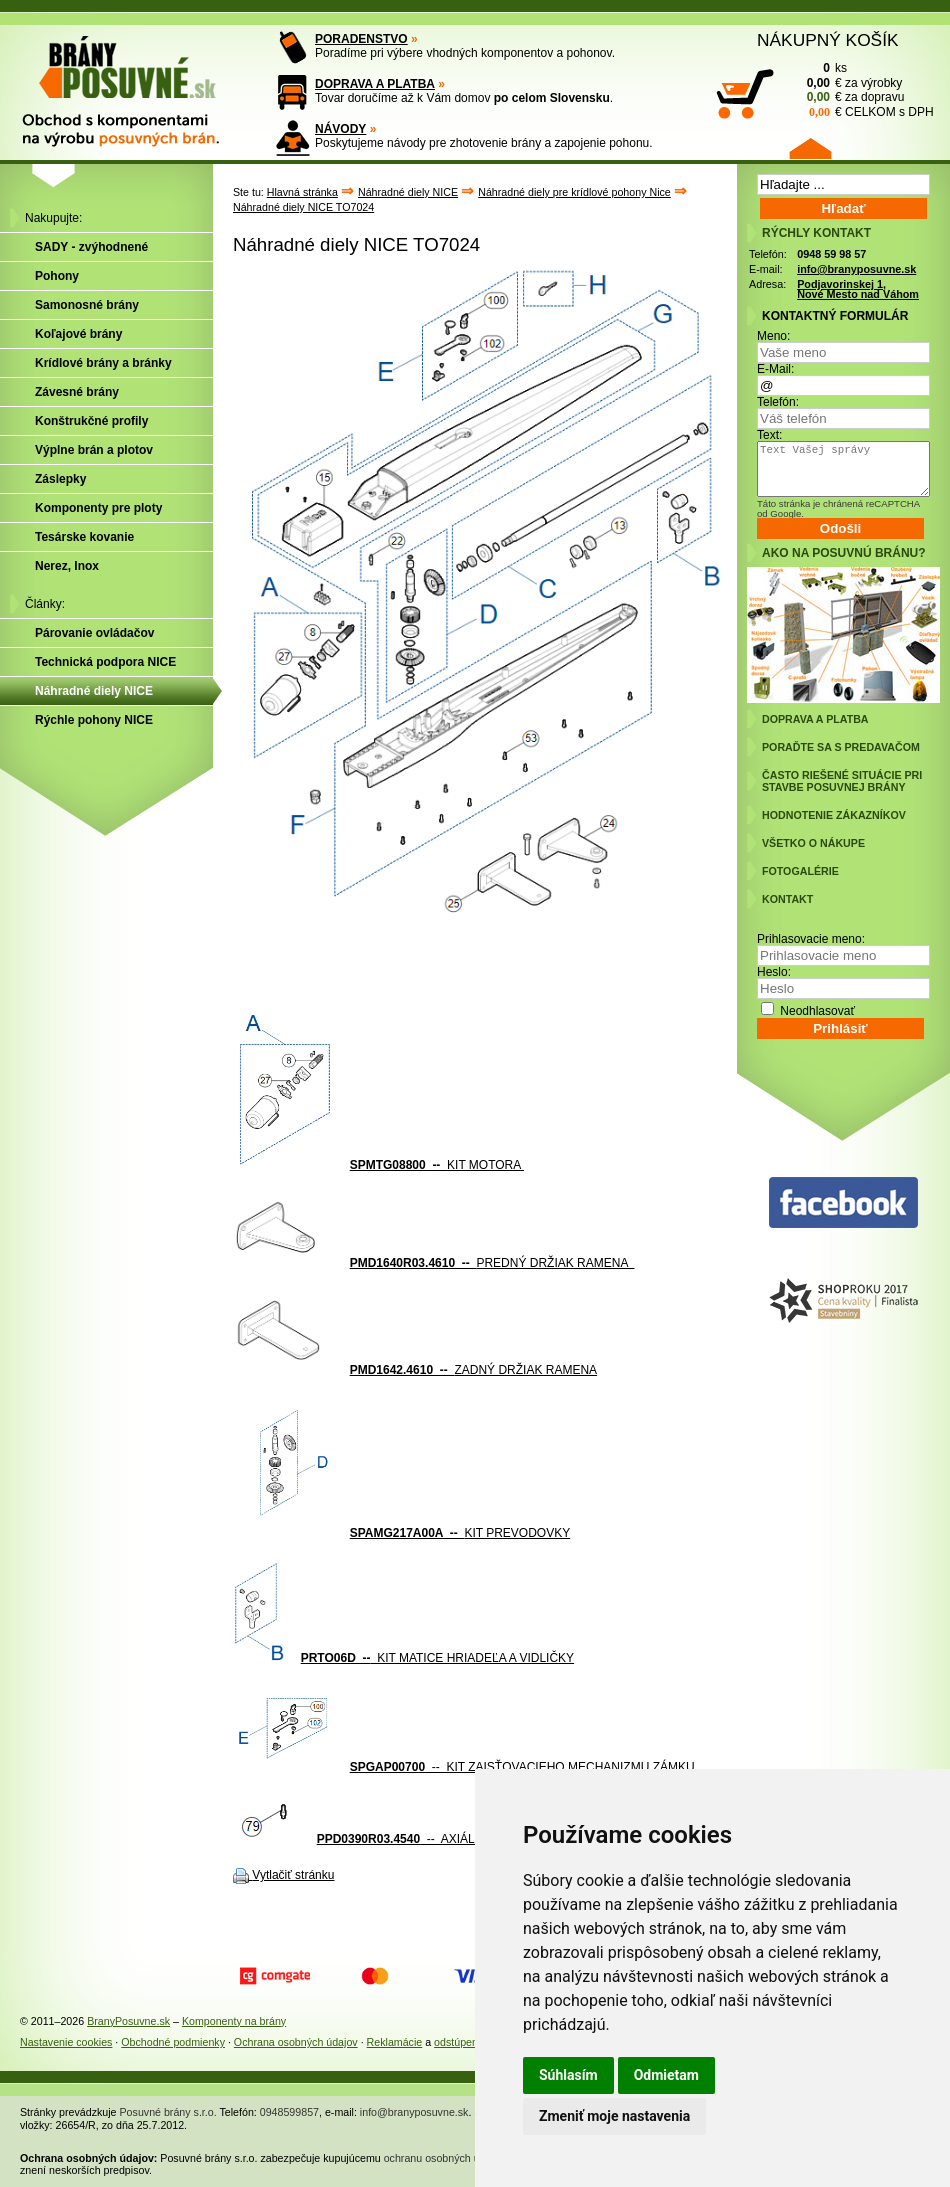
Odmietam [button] (666, 2075)
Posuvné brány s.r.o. (168, 2112)
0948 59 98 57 (831, 254)
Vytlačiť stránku (293, 1875)
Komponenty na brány (234, 2021)
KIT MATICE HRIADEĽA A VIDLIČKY (437, 1658)
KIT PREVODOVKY (460, 1533)
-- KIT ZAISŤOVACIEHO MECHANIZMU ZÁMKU (522, 1767)
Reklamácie (395, 2042)
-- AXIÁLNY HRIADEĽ (433, 1839)
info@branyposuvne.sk (856, 269)
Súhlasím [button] (568, 2075)
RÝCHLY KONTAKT (816, 233)
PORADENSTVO (361, 39)
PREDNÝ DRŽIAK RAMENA (492, 1263)
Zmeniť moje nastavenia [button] (614, 2116)
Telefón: (778, 402)
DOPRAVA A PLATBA (375, 84)
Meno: (773, 336)
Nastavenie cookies (66, 2042)
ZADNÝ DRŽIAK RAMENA (473, 1370)
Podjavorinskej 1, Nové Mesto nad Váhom (858, 289)
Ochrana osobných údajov (296, 2042)
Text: (769, 435)
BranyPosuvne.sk (128, 2021)
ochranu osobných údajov (444, 2158)
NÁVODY (340, 129)
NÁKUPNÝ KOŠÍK (828, 40)
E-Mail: (775, 369)
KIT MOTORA (437, 1165)
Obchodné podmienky (173, 2042)
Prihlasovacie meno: (811, 939)
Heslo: (774, 972)
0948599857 (289, 2112)
